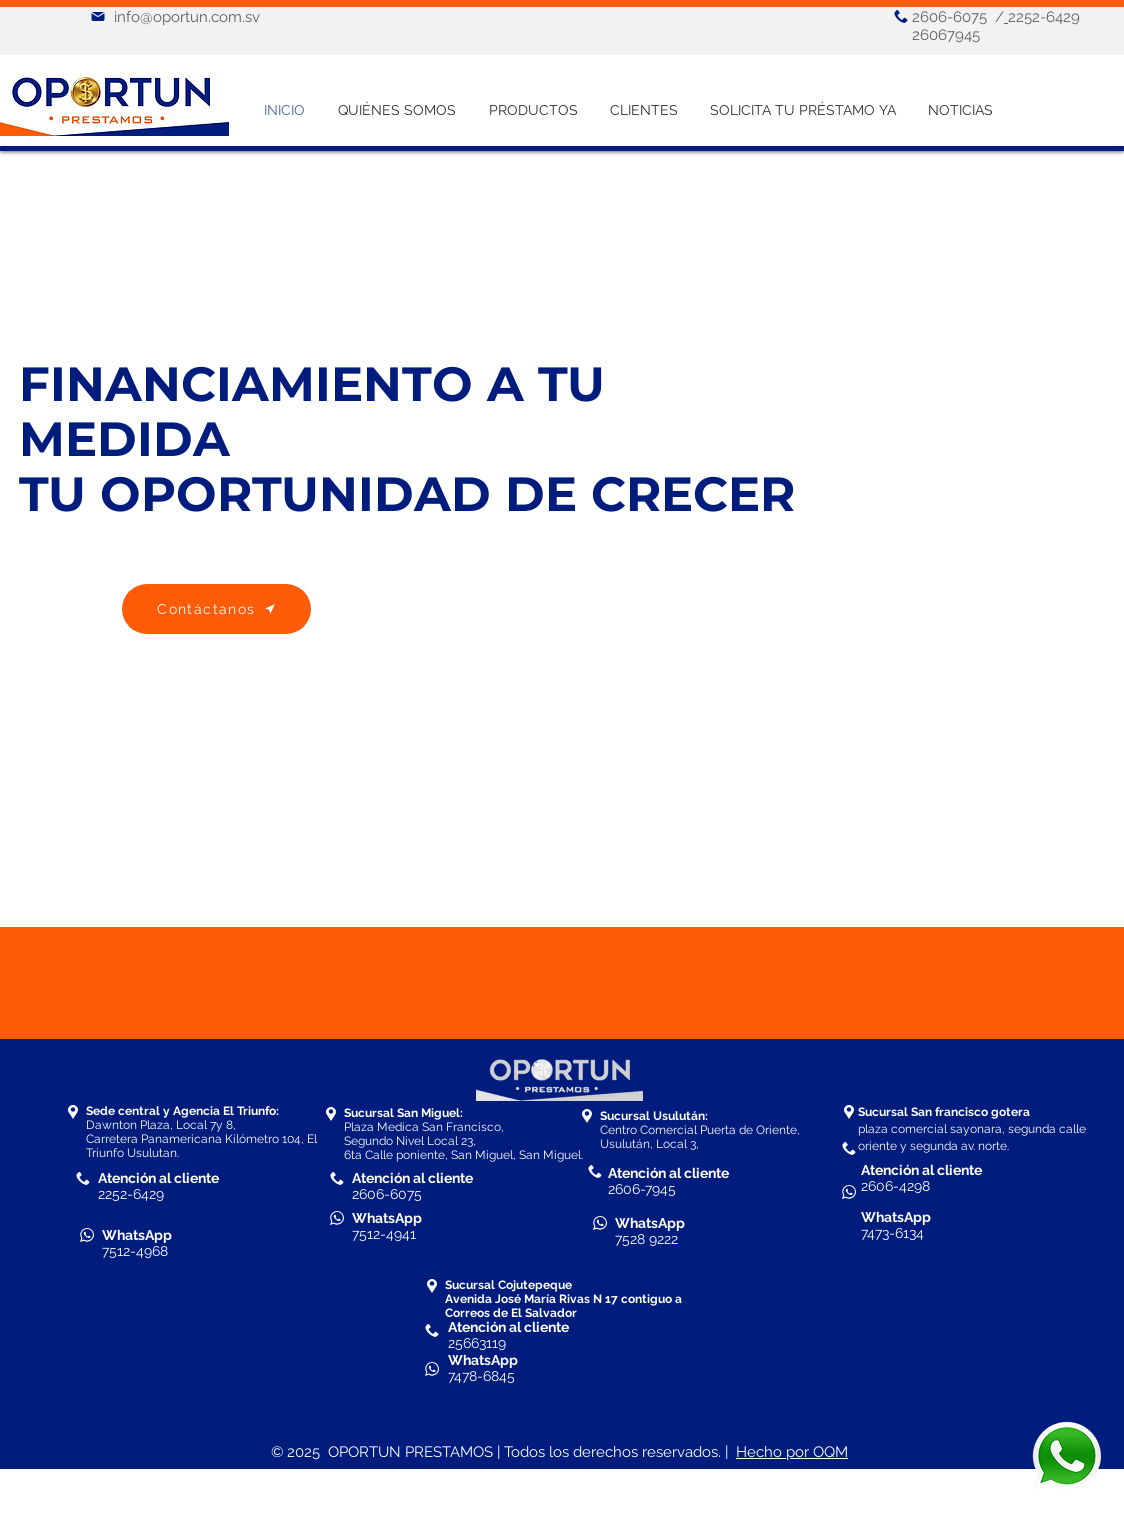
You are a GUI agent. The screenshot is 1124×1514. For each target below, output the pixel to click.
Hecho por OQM (792, 1452)
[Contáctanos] (216, 609)
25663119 (477, 1343)
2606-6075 (949, 17)
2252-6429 (131, 1194)
